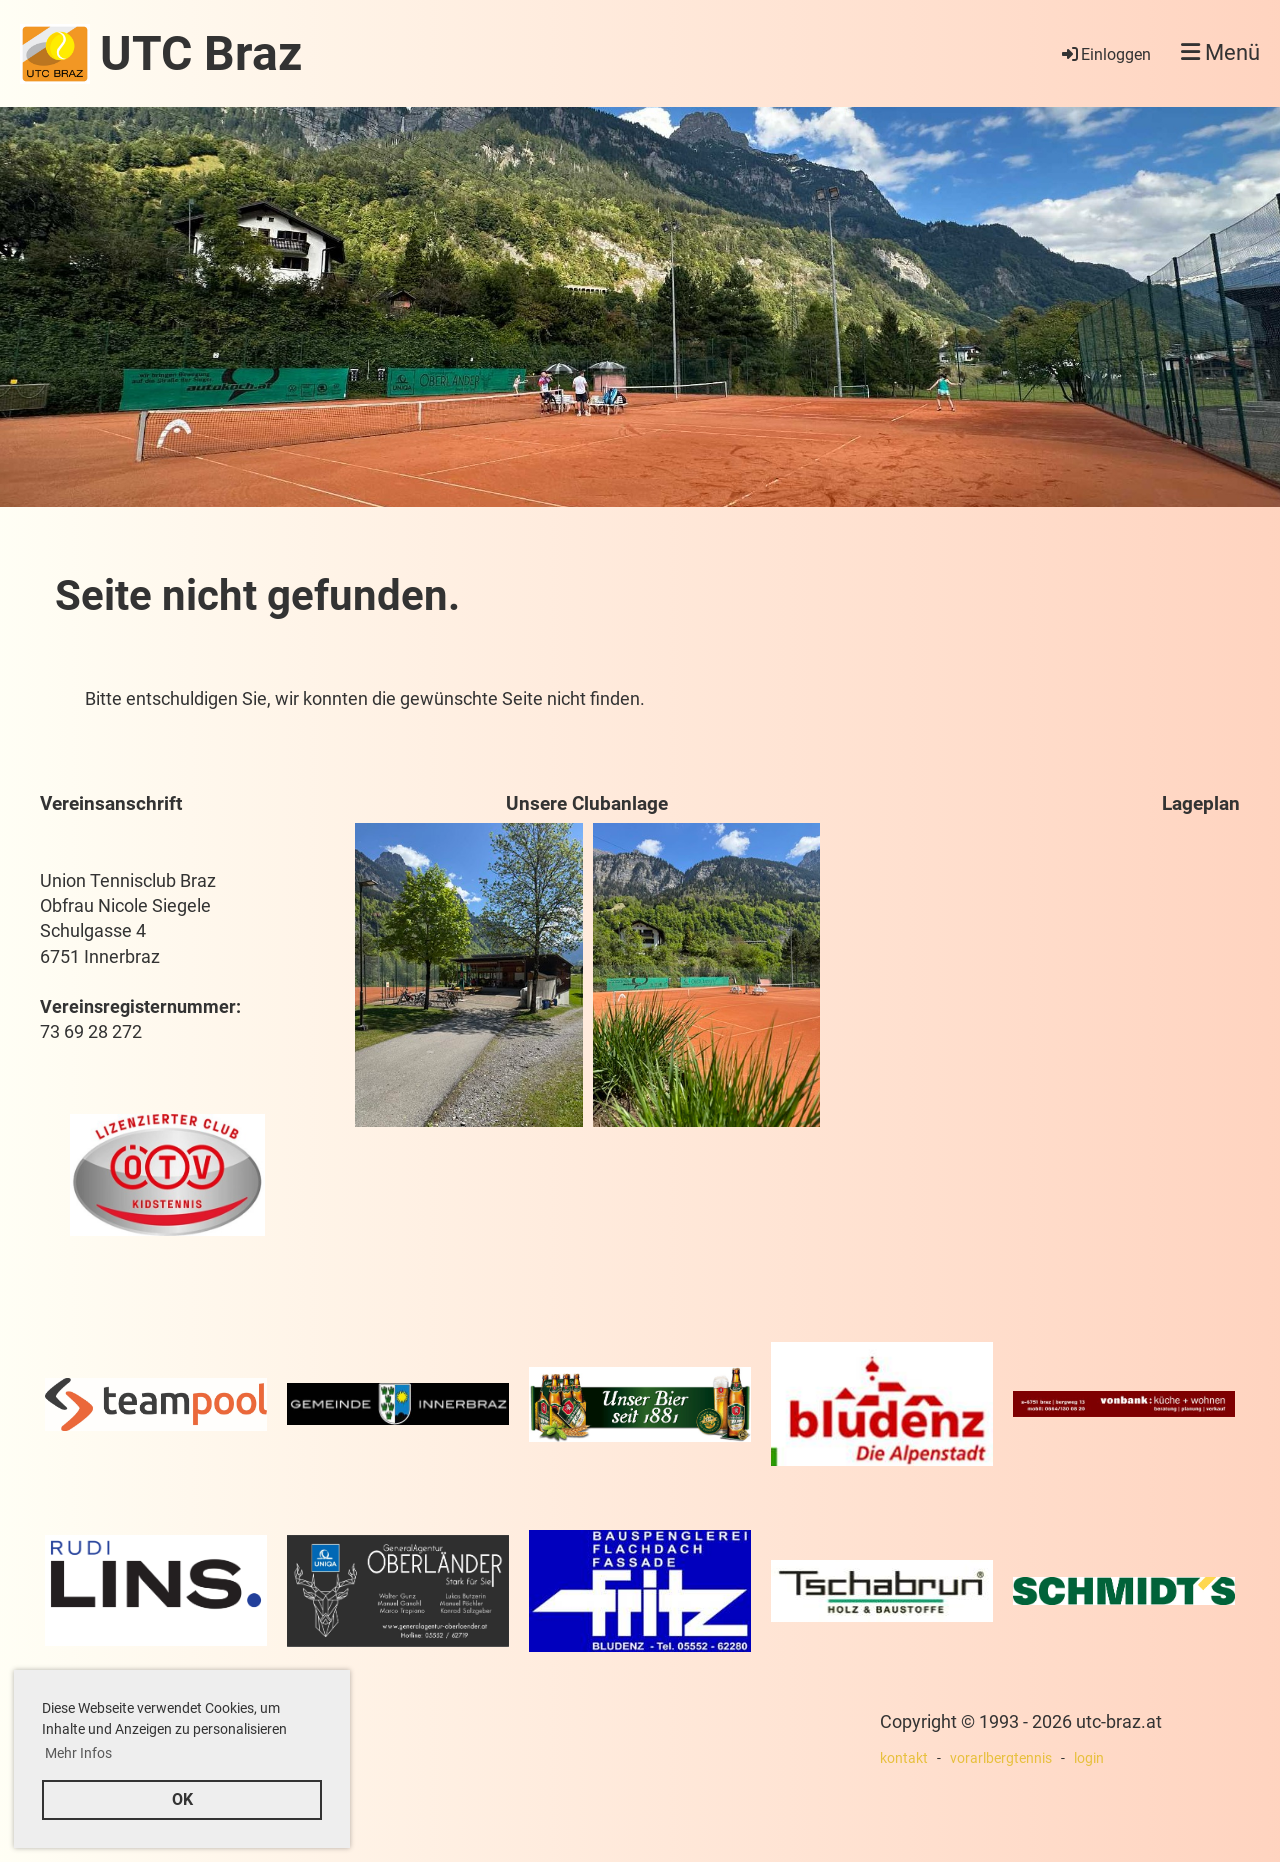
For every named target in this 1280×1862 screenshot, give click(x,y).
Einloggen (1105, 54)
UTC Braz (201, 53)
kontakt (904, 1758)
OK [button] (182, 1799)
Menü (1220, 52)
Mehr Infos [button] (78, 1753)
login (1089, 1758)
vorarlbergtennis (1001, 1758)
